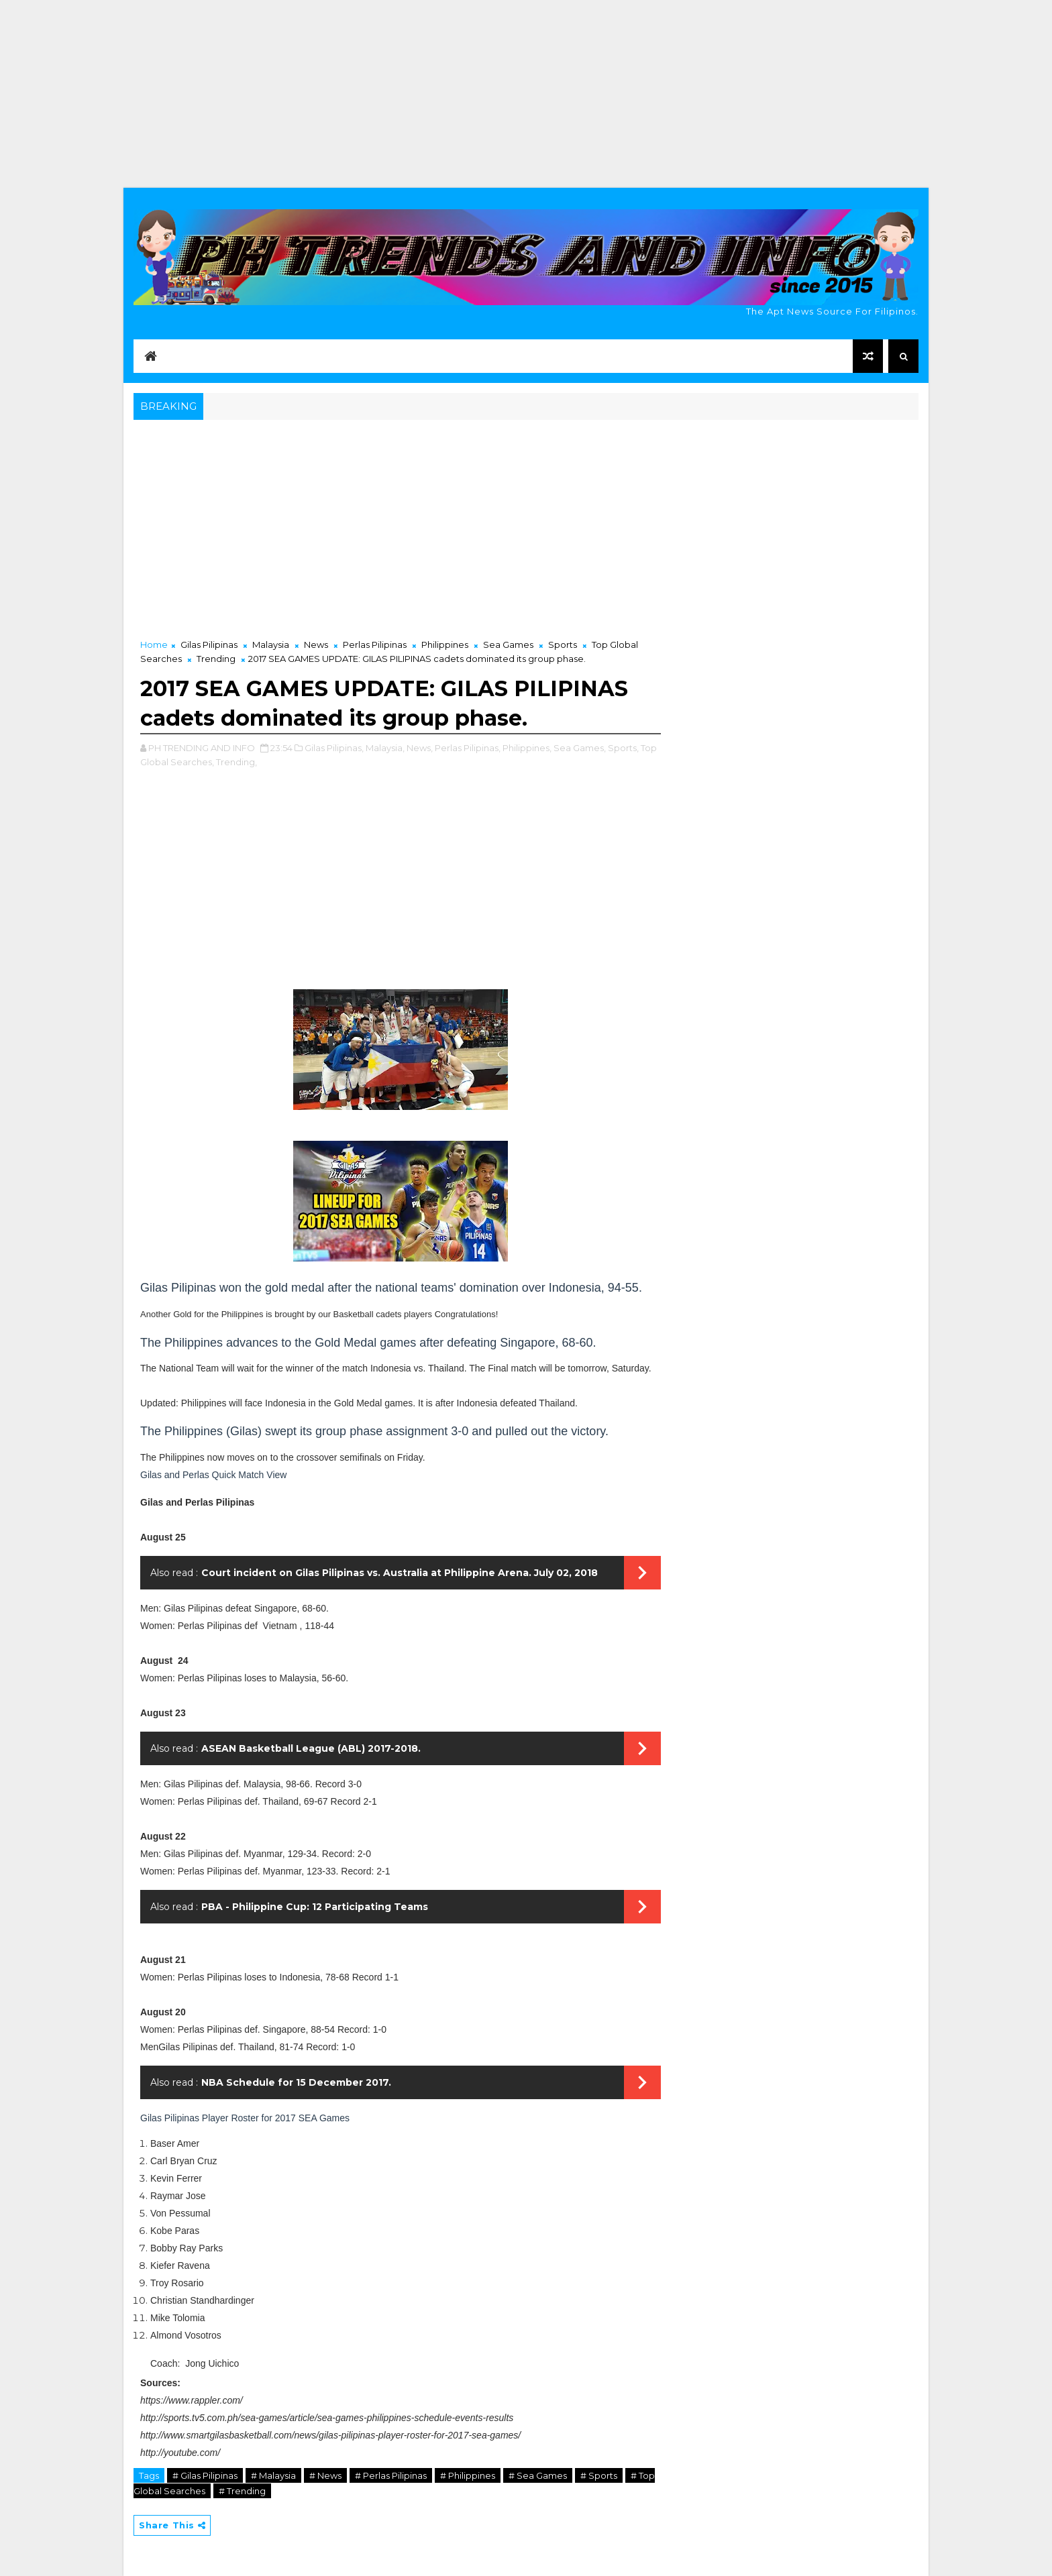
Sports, (623, 747)
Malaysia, (385, 747)
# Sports (598, 2475)
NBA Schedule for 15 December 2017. (296, 2082)
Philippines (444, 644)
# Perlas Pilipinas (391, 2475)
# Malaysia (273, 2475)
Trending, (236, 762)
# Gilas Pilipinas (205, 2475)
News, (420, 747)
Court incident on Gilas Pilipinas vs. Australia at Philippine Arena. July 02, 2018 (399, 1573)
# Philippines (467, 2475)
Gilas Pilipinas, (334, 747)
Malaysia (270, 644)
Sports (562, 644)
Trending (216, 658)
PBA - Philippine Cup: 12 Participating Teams (314, 1907)
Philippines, (527, 747)
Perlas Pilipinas (375, 644)
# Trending (242, 2490)
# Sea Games (538, 2475)
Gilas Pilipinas (209, 644)
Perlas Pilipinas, (468, 747)
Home (154, 644)
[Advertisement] (526, 94)
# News (325, 2475)
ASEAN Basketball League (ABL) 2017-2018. (311, 1748)
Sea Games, (580, 747)
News (316, 644)
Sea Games (508, 644)
